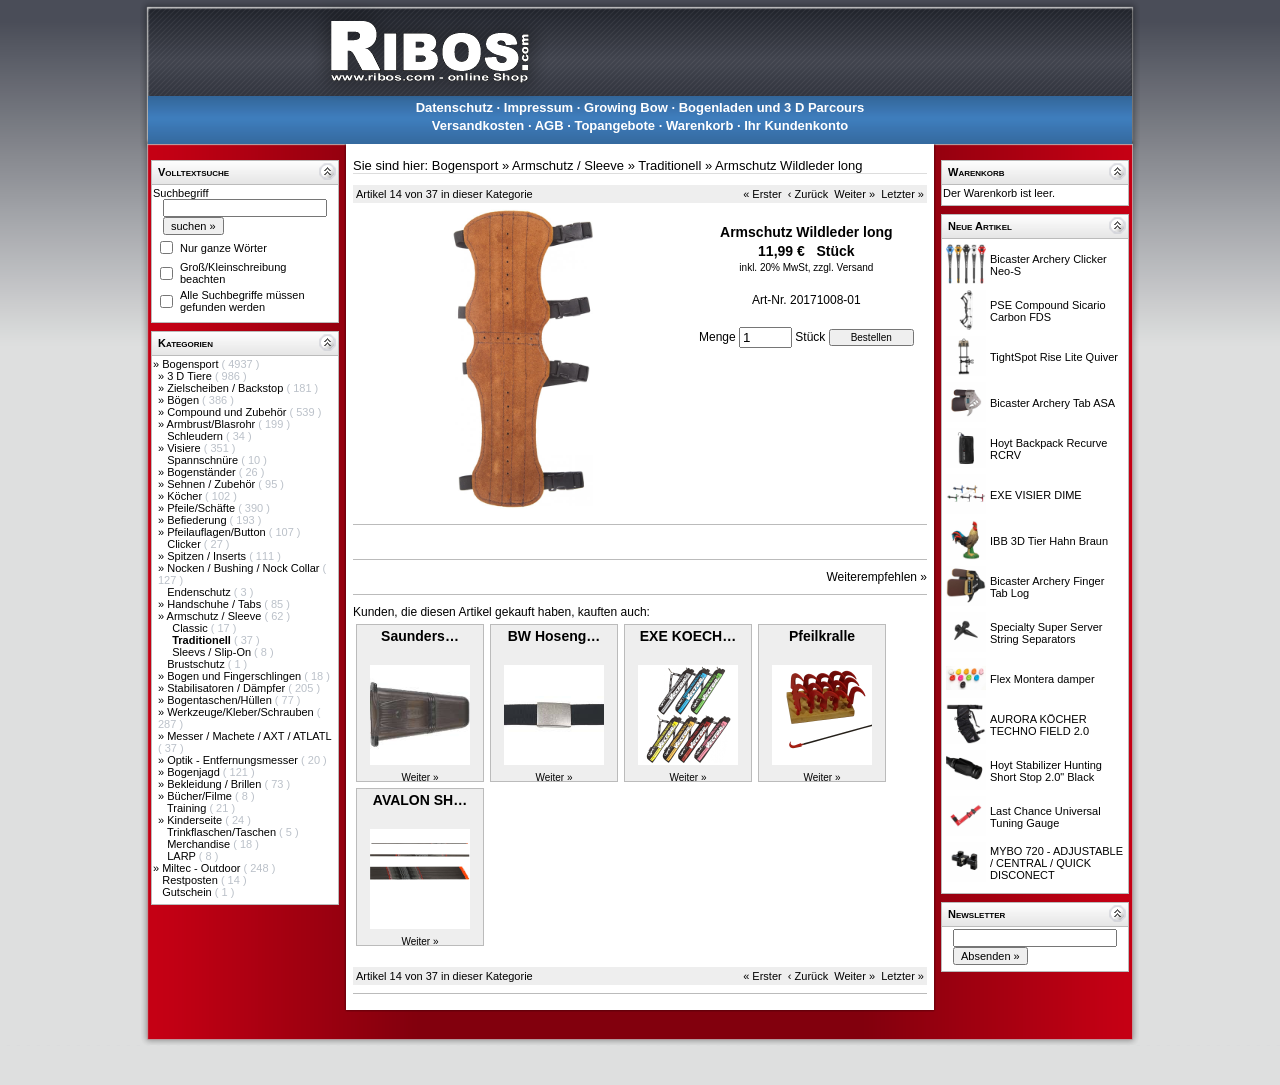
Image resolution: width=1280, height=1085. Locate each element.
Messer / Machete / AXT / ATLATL (249, 736)
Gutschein (188, 892)
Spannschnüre (204, 460)
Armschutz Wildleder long (788, 165)
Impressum (538, 107)
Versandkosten (478, 125)
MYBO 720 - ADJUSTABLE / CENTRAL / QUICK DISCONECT (1056, 863)
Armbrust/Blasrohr (213, 424)
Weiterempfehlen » (877, 577)
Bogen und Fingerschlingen (235, 676)
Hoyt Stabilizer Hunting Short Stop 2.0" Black (1046, 771)
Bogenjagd (195, 772)
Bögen (184, 400)
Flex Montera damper (1042, 679)
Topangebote (614, 125)
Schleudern (196, 436)
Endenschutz (200, 592)
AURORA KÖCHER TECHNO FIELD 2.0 (1039, 725)
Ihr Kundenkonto (796, 125)
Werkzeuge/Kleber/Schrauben (242, 712)
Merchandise (200, 844)
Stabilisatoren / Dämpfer (227, 688)
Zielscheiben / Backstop (226, 388)
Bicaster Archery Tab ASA (1052, 403)
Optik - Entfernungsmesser (234, 760)
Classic (191, 628)
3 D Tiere (191, 376)
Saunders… (420, 636)
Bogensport (191, 364)
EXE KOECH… (688, 636)
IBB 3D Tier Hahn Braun (1049, 541)
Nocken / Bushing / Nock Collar (244, 568)
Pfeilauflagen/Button (218, 532)
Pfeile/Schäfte (202, 508)
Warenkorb (699, 125)
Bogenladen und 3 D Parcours (772, 107)
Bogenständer (203, 472)
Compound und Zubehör (228, 412)
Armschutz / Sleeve (216, 616)
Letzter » (902, 194)
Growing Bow (626, 107)
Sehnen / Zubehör (212, 484)
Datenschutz (454, 107)
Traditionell (669, 165)
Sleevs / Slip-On (213, 652)
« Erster (762, 194)
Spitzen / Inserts (208, 556)
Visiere (185, 448)
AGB (549, 125)
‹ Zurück (808, 194)
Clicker (185, 544)
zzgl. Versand (843, 267)
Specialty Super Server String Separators (1046, 633)
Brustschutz (197, 664)
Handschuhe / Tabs (215, 604)
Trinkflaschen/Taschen (223, 832)
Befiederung (198, 520)
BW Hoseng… (554, 636)
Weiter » (854, 194)
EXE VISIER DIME (1036, 495)
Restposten (191, 880)
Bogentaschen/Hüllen (221, 700)
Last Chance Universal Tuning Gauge (1045, 817)
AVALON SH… (420, 800)
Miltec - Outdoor (202, 868)
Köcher (186, 496)
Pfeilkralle (822, 636)
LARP (183, 856)
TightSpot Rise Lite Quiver (1054, 357)
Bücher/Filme (201, 796)
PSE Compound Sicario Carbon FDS (1048, 311)
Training (188, 808)
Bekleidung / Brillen (215, 784)
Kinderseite (196, 820)
